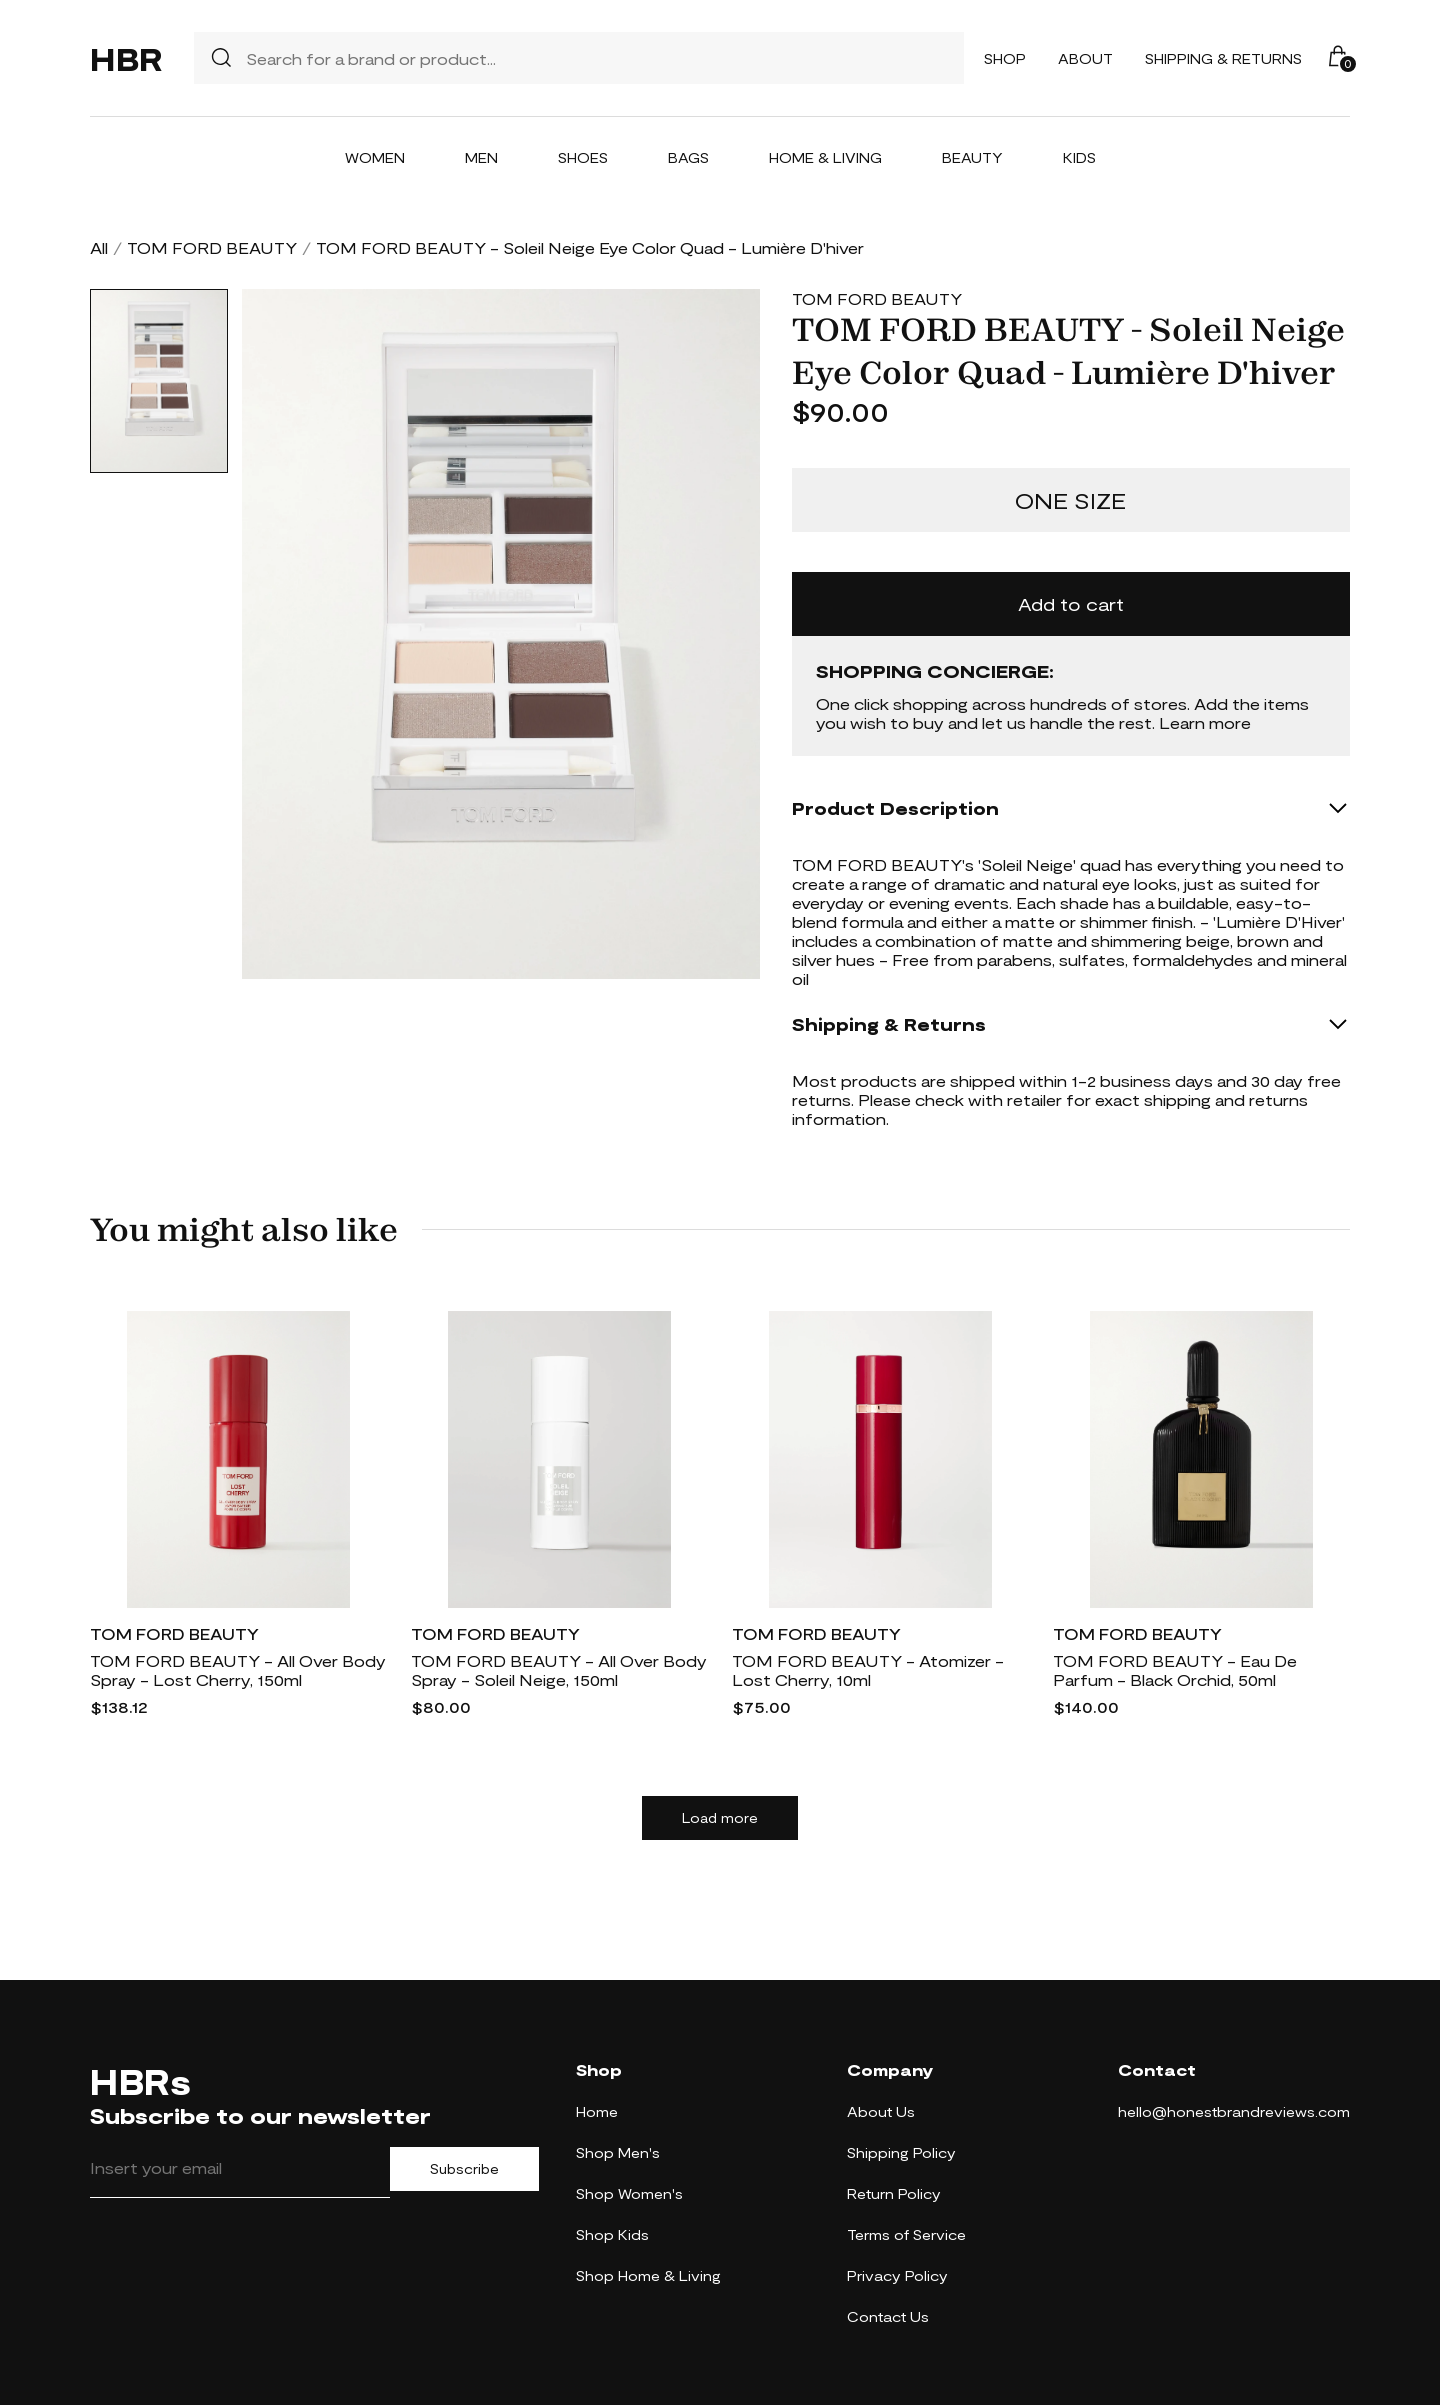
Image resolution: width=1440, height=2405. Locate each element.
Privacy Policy (897, 2275)
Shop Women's (629, 2193)
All (99, 247)
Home (597, 2111)
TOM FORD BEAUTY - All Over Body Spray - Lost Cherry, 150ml (238, 1670)
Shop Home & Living (648, 2275)
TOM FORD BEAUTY (212, 247)
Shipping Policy (901, 2152)
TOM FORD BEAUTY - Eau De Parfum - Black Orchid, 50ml (1175, 1670)
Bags (688, 157)
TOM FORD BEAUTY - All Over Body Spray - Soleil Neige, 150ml (559, 1670)
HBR (126, 58)
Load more (720, 1818)
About (1085, 58)
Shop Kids (612, 2234)
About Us (881, 2111)
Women (375, 157)
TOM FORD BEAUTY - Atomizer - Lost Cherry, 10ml (868, 1670)
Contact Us (888, 2316)
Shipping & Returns (1223, 58)
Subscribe (464, 2169)
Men (481, 157)
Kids (1079, 157)
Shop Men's (618, 2152)
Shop (1005, 58)
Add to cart (1071, 604)
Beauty (972, 157)
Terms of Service (906, 2234)
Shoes (583, 157)
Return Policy (894, 2193)
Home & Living (825, 157)
